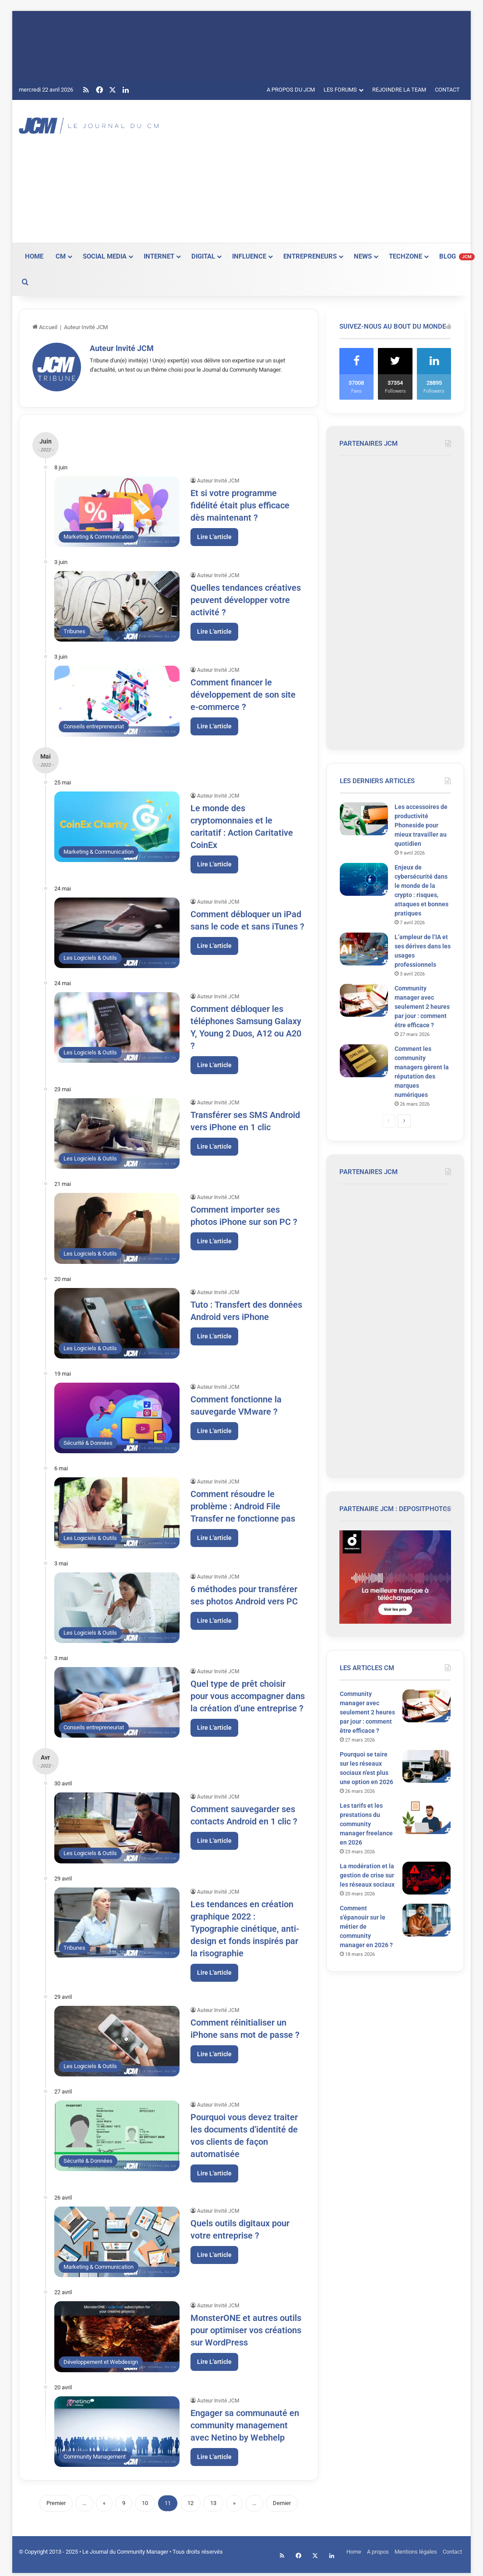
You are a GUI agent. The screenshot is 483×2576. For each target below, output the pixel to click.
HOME (34, 256)
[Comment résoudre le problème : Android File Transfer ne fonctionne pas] (117, 1510)
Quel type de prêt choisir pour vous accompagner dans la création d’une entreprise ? (247, 1693)
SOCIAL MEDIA (105, 256)
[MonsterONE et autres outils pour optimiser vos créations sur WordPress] (117, 2334)
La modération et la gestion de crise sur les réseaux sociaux (367, 1875)
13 (213, 2500)
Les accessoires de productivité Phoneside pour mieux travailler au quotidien (421, 825)
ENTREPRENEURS (310, 256)
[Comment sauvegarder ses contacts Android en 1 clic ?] (117, 1825)
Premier (56, 2500)
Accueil (44, 327)
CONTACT (447, 89)
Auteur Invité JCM (122, 348)
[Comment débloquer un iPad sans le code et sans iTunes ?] (117, 930)
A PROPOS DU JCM (291, 89)
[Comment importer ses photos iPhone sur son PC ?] (117, 1226)
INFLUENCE (249, 256)
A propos (378, 2549)
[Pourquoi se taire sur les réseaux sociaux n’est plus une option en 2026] (426, 1766)
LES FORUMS (340, 89)
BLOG (457, 256)
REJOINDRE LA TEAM (399, 89)
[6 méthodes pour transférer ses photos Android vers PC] (117, 1605)
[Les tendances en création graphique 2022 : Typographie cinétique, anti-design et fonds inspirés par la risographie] (117, 1920)
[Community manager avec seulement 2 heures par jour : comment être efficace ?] (364, 1000)
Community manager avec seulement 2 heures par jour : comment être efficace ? (422, 1007)
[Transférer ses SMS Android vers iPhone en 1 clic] (117, 1131)
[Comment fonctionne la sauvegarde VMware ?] (117, 1415)
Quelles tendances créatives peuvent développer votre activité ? (245, 597)
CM (61, 256)
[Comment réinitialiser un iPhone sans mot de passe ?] (117, 2038)
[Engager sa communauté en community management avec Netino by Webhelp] (117, 2429)
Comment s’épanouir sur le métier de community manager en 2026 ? (366, 1926)
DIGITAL (203, 256)
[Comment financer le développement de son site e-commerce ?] (117, 699)
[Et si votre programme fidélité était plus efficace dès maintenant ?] (117, 509)
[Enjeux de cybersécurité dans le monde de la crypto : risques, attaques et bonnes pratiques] (364, 879)
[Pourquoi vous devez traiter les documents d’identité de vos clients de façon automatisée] (117, 2133)
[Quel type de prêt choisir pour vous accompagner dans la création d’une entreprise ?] (117, 1699)
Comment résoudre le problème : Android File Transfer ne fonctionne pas (242, 1504)
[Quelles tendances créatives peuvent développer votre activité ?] (117, 603)
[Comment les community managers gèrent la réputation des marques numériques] (364, 1060)
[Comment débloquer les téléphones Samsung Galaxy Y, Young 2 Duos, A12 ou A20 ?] (117, 1025)
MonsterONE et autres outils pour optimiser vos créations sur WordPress (245, 2327)
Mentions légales (416, 2549)
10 (145, 2500)
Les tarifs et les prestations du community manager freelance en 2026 (366, 1824)
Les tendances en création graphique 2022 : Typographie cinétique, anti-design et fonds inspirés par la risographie (244, 1926)
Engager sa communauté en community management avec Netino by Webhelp (244, 2422)
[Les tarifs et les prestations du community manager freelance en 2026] (426, 1817)
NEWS (363, 256)
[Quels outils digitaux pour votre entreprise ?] (117, 2239)
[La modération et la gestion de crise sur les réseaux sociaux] (426, 1878)
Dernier (282, 2500)
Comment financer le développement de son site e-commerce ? (243, 692)
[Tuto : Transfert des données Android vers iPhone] (117, 1320)
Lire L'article (214, 534)
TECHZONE (405, 256)
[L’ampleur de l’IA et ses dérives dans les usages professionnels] (364, 949)
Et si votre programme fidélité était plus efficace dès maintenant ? (239, 502)
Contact (452, 2549)
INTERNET (159, 256)
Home (353, 2549)
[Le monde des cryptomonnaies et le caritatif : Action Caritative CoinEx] (117, 824)
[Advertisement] (327, 170)
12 (190, 2500)
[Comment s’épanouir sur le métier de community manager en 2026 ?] (426, 1920)
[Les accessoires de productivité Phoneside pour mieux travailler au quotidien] (364, 818)
